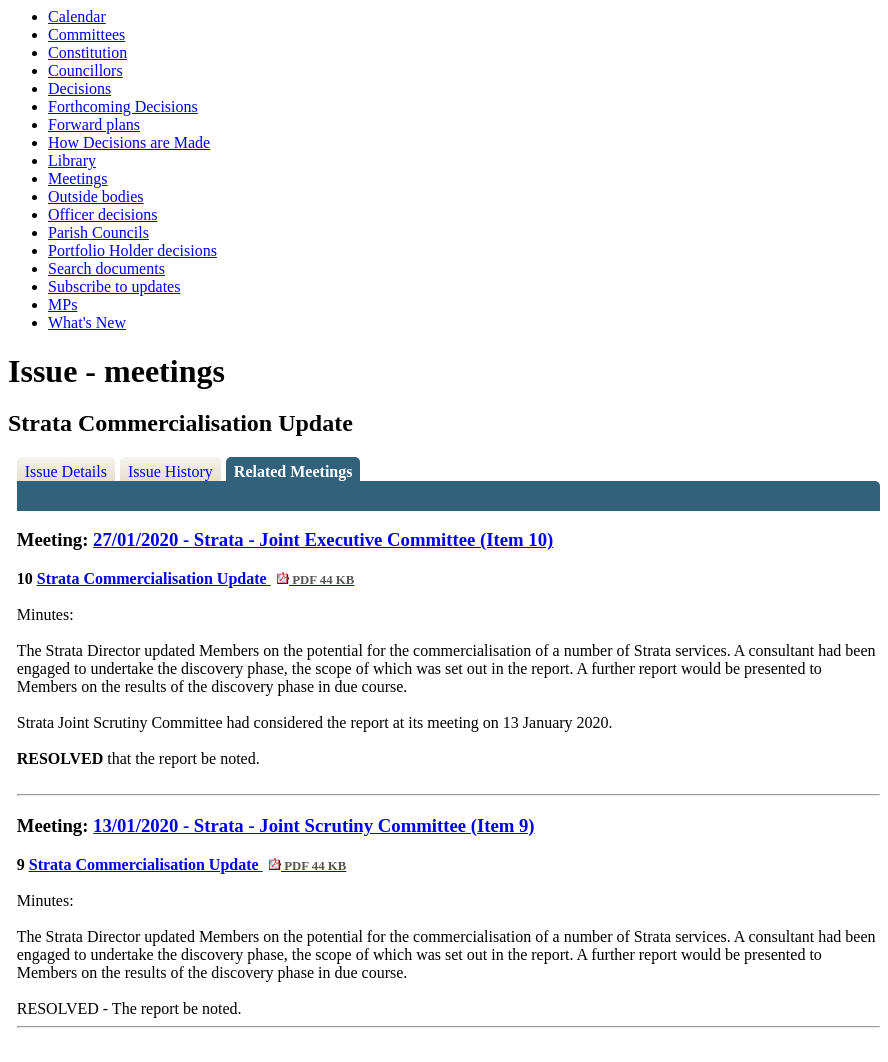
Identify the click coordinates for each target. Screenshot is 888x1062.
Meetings (78, 178)
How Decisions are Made (129, 142)
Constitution (87, 52)
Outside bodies (96, 196)
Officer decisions (102, 214)
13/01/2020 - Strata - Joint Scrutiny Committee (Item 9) (314, 825)
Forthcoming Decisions (123, 106)
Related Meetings (293, 471)
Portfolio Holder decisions (132, 250)
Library (72, 160)
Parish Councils (98, 232)
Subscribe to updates (114, 286)
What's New (87, 322)
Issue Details (66, 471)
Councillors (85, 70)
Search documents (106, 268)
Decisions (79, 88)
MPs (62, 304)
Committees (86, 34)
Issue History (170, 471)
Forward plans (94, 124)
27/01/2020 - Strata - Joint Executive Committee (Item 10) (323, 539)
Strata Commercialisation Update (196, 578)
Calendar (77, 16)
